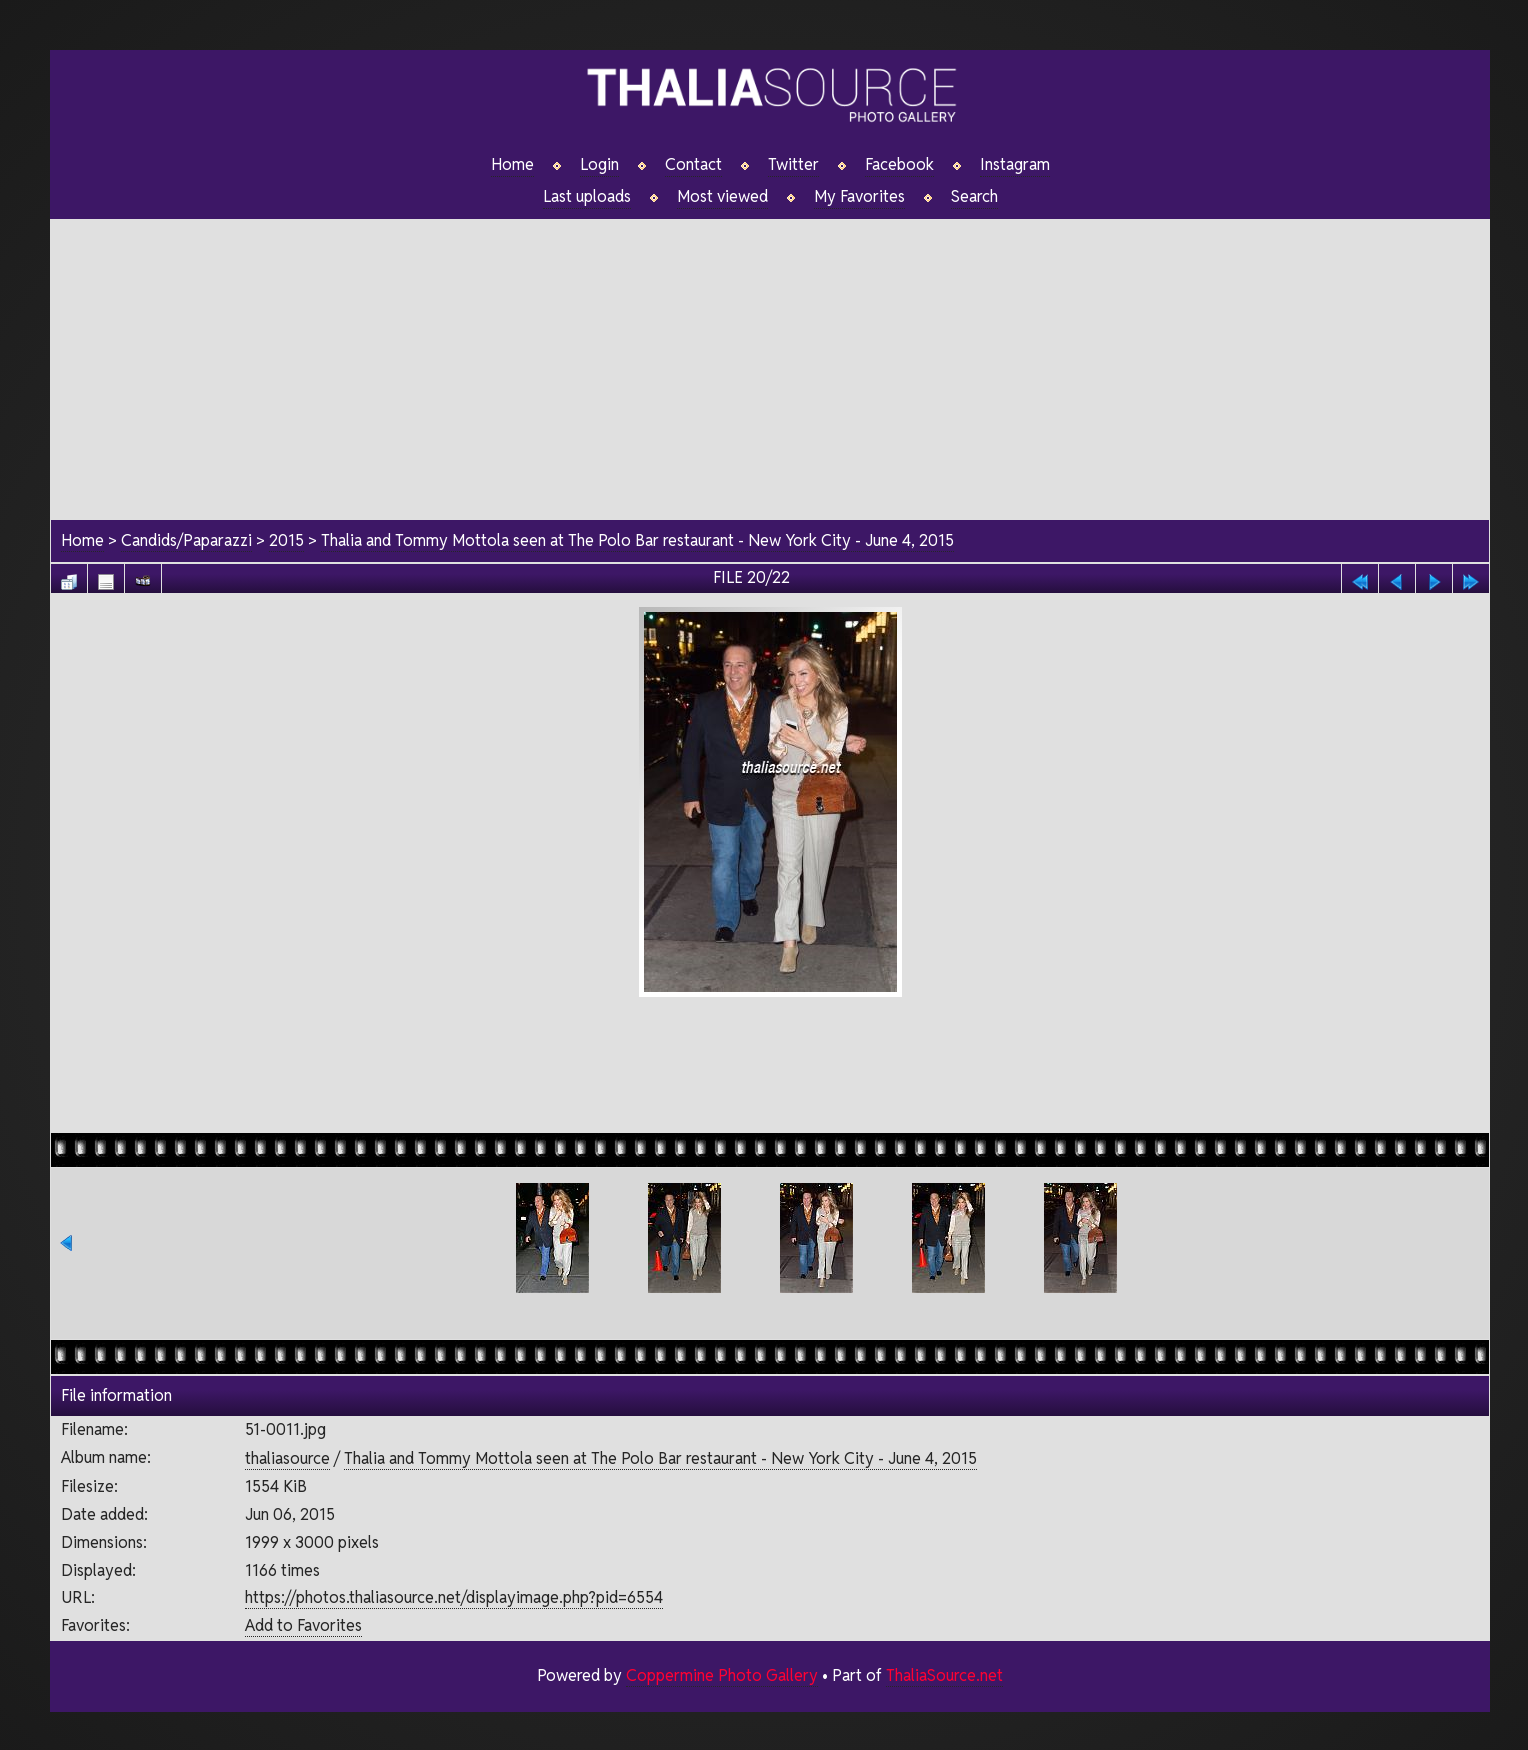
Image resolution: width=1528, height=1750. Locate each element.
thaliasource (287, 1458)
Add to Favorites (303, 1625)
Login (599, 165)
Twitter (793, 165)
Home (512, 165)
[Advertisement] (770, 359)
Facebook (899, 165)
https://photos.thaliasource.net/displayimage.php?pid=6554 (454, 1597)
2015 (286, 540)
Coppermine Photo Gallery (722, 1675)
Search (974, 197)
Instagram (1015, 165)
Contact (693, 165)
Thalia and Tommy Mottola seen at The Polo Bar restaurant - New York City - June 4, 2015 (637, 540)
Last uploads (587, 197)
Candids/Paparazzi (186, 540)
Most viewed (722, 197)
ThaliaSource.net (944, 1675)
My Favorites (859, 197)
